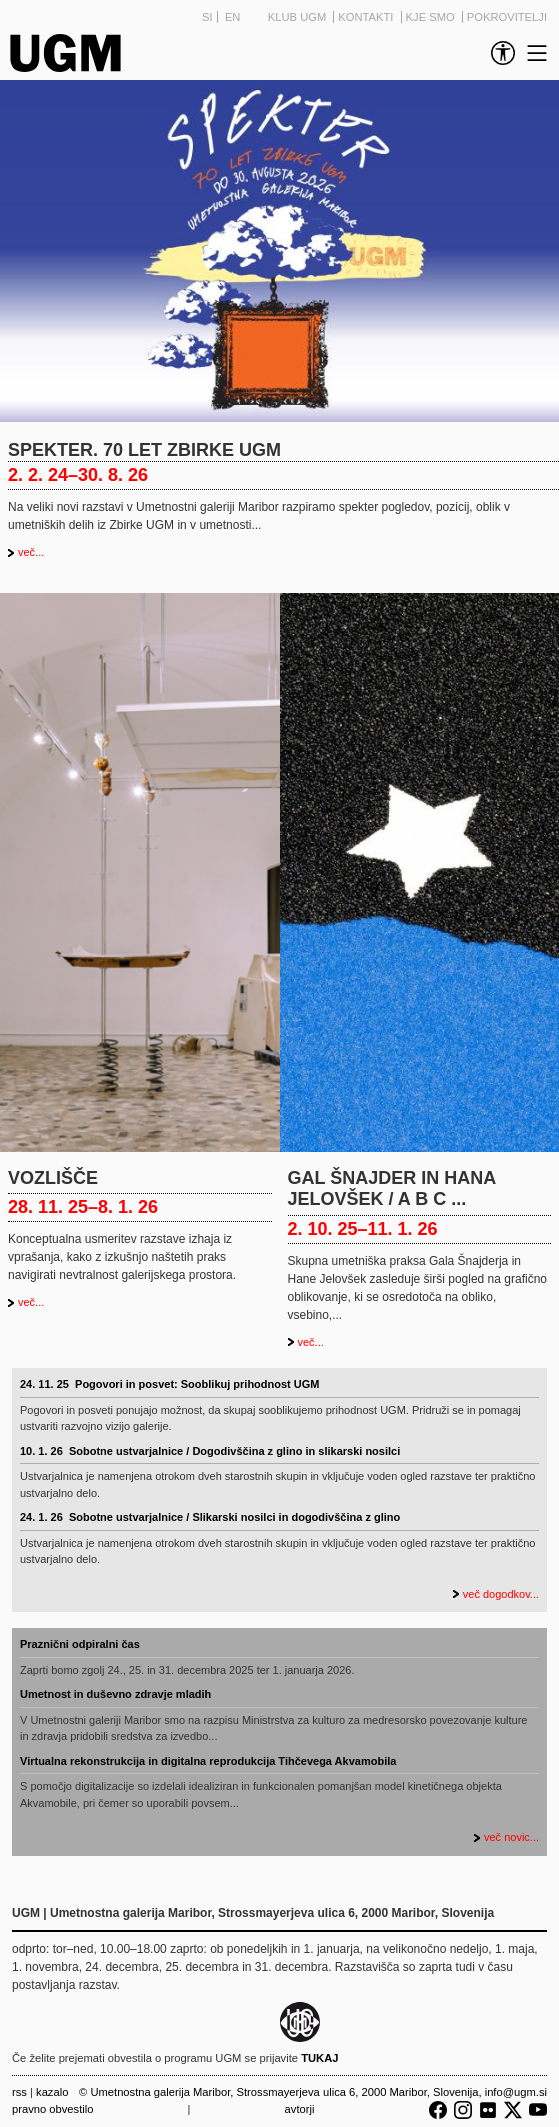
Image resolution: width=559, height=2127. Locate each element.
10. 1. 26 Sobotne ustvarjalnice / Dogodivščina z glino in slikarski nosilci (210, 1451)
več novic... (511, 1837)
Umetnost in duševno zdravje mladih (115, 1694)
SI (207, 17)
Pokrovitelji (507, 17)
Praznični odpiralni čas (80, 1644)
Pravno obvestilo (52, 2109)
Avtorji (300, 2109)
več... (31, 552)
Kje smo (432, 17)
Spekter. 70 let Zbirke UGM (144, 450)
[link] (499, 53)
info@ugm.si (516, 2092)
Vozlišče (53, 1178)
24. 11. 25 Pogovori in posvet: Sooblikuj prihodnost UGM (169, 1384)
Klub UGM (299, 17)
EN (233, 17)
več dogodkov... (501, 1594)
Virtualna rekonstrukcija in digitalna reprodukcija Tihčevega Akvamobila (208, 1761)
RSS (19, 2092)
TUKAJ (319, 2058)
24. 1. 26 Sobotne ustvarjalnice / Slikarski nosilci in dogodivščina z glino (210, 1517)
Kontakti (367, 17)
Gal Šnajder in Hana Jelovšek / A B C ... (392, 1189)
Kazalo (52, 2092)
